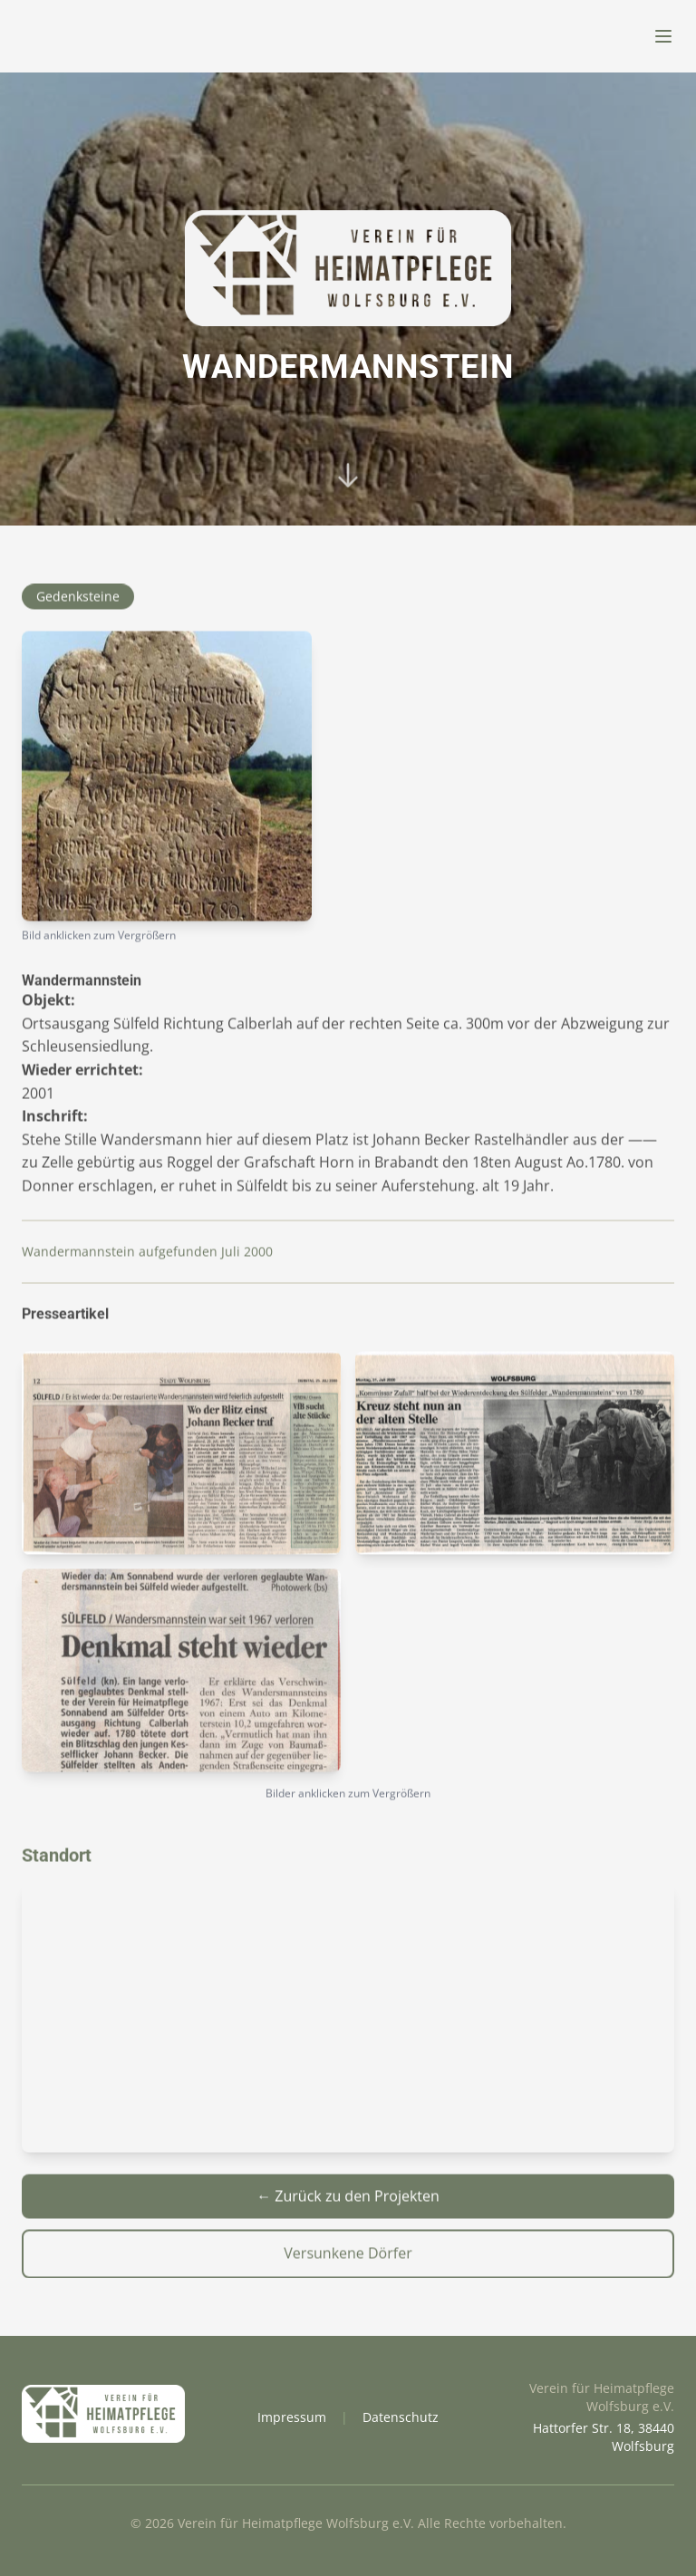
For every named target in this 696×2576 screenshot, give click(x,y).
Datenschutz (400, 2417)
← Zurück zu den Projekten (348, 2202)
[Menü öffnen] (663, 36)
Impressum (291, 2417)
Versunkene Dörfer (347, 2259)
